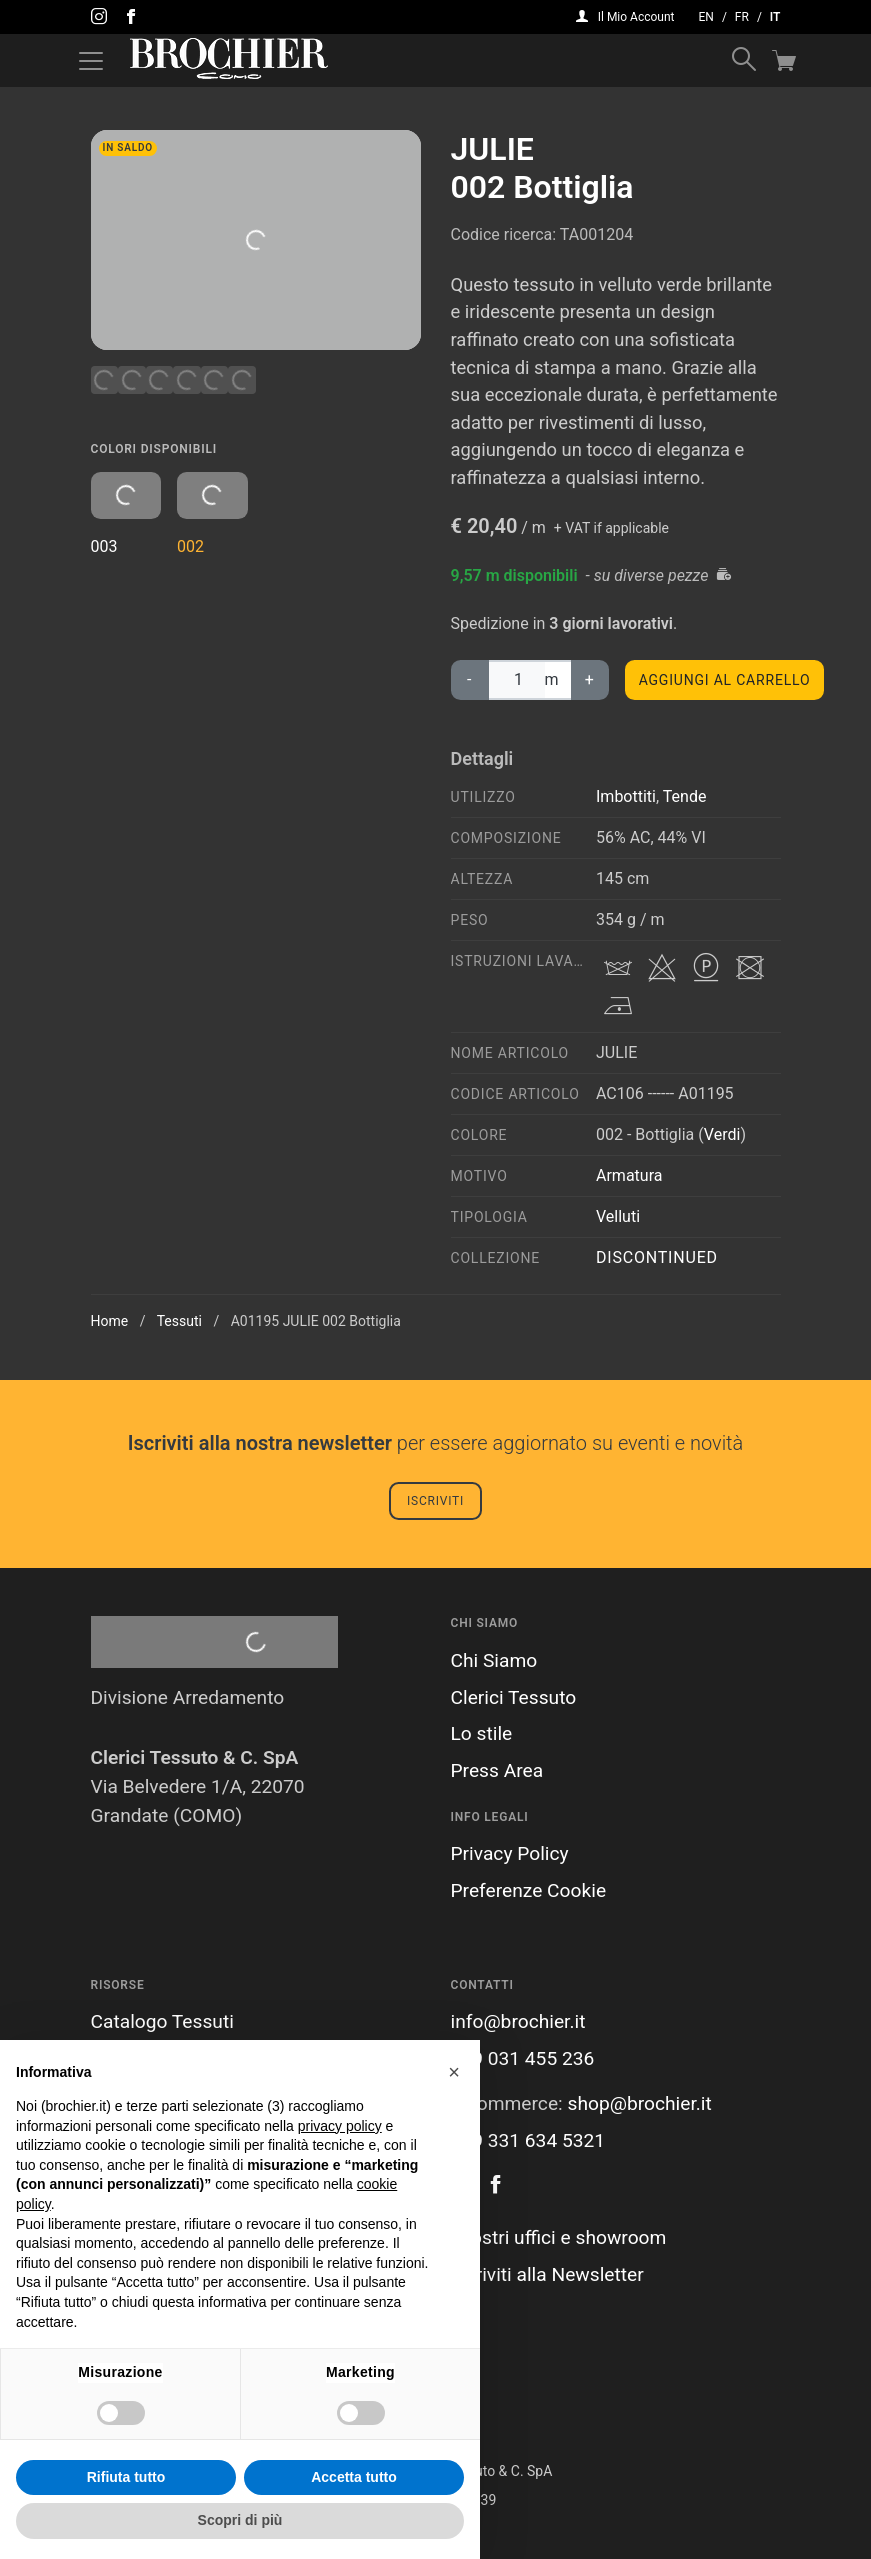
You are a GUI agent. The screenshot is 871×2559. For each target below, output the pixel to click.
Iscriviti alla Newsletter (547, 2274)
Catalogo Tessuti (162, 2021)
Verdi (722, 1134)
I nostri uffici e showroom (559, 2237)
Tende (685, 796)
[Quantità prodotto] (516, 680)
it (775, 17)
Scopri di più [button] (240, 2520)
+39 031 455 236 (523, 2058)
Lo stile (482, 1733)
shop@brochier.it (639, 2103)
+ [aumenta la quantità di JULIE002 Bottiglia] (590, 679)
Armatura (629, 1175)
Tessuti (179, 1321)
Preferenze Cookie (529, 1890)
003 (126, 514)
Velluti (618, 1216)
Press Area (497, 1770)
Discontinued (657, 1257)
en (706, 17)
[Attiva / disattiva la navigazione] (91, 61)
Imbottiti (626, 796)
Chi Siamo (494, 1660)
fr (742, 17)
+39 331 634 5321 (528, 2140)
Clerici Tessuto (514, 1697)
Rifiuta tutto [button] (126, 2477)
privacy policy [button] (340, 2126)
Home (110, 1321)
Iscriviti (435, 1501)
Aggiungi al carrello (725, 680)
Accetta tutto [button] (354, 2477)
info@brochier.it (518, 2021)
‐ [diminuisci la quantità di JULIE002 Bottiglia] (469, 679)
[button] (454, 2072)
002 (212, 514)
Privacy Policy (510, 1853)
